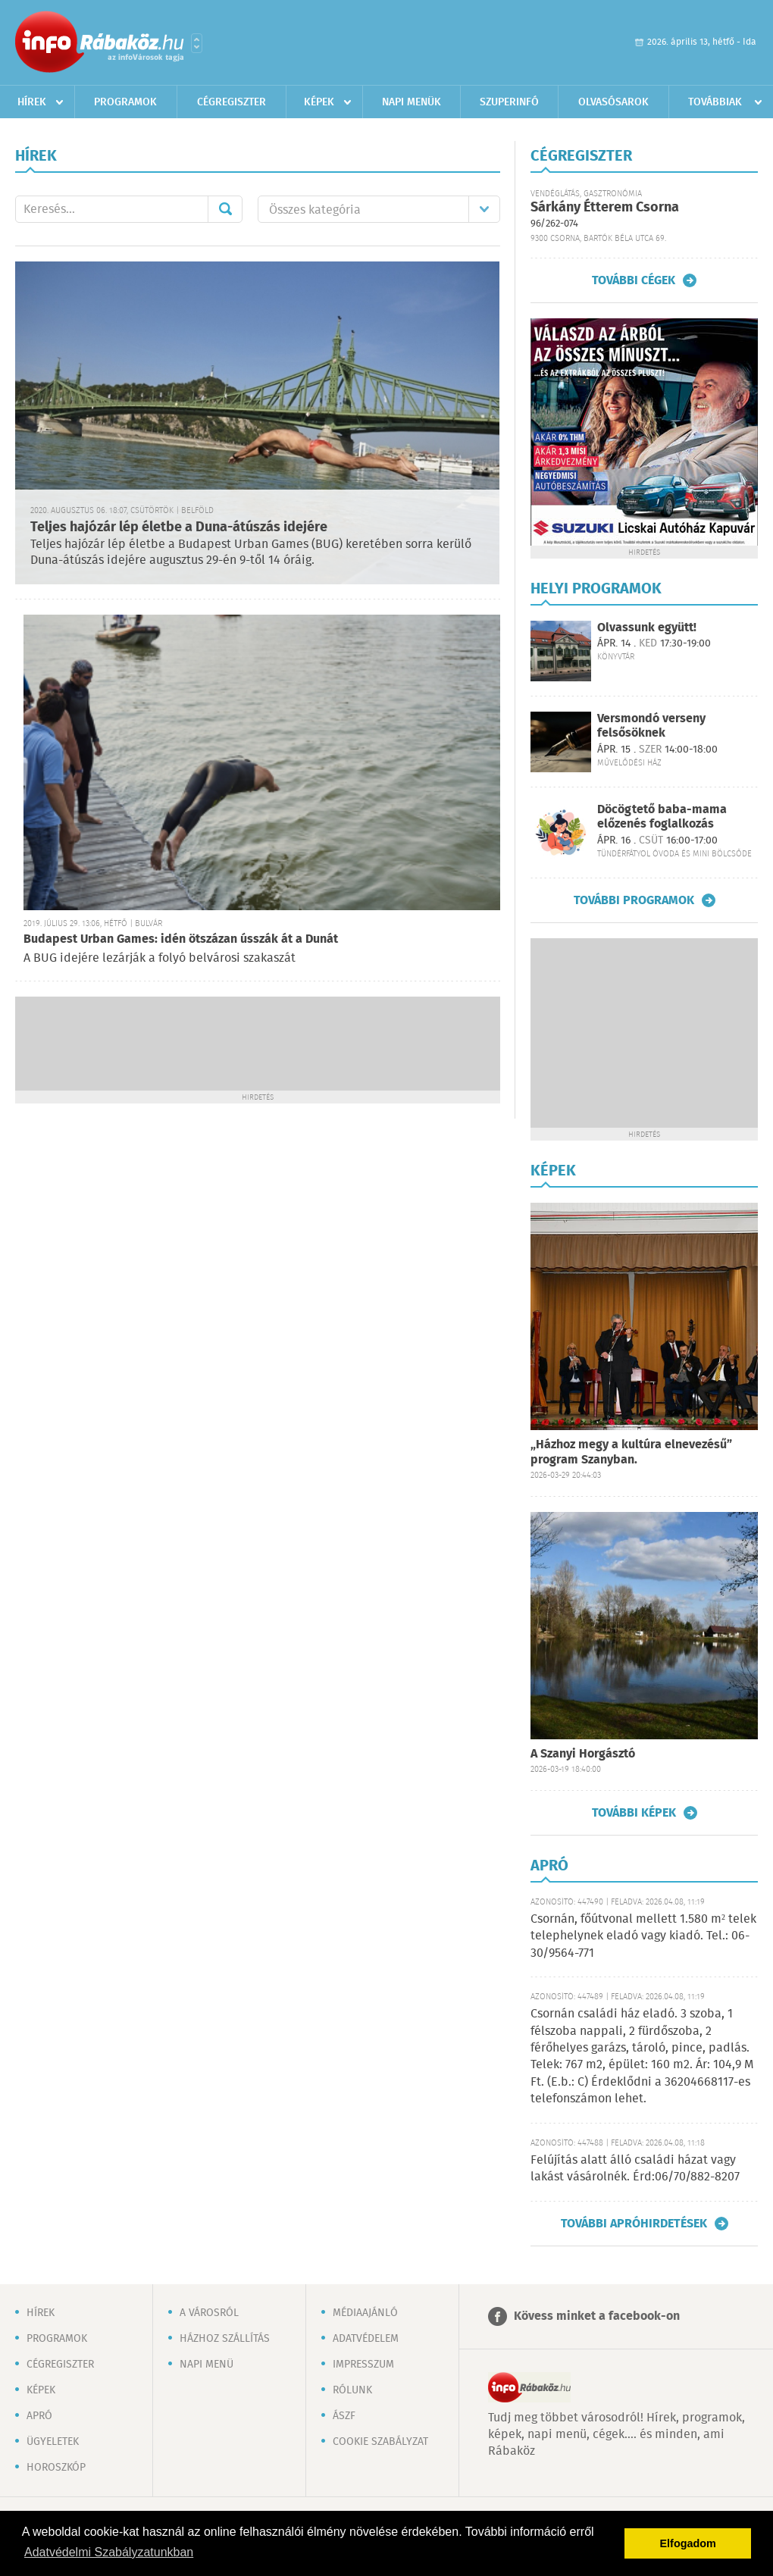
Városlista (196, 43)
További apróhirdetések (634, 2223)
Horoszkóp (56, 2467)
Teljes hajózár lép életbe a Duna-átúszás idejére (178, 527)
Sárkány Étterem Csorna (604, 207)
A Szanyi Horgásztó (582, 1754)
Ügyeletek (53, 2442)
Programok (125, 102)
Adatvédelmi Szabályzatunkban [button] (108, 2552)
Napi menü (206, 2364)
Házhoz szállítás (225, 2338)
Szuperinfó (509, 102)
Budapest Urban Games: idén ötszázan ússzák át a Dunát (180, 939)
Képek (319, 102)
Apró (39, 2416)
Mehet (225, 209)
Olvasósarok (613, 102)
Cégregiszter (231, 102)
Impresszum (363, 2364)
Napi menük (411, 102)
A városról (209, 2313)
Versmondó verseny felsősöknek (651, 726)
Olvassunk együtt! (646, 627)
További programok (634, 900)
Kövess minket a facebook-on (597, 2316)
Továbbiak (715, 102)
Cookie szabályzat (380, 2442)
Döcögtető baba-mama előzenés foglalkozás (662, 817)
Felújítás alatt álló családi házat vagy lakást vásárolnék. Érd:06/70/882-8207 (635, 2168)
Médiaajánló (365, 2313)
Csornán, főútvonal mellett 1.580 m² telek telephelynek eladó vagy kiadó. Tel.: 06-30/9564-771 (643, 1936)
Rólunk (352, 2390)
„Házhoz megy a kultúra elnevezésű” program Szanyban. (631, 1452)
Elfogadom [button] (688, 2543)
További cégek (633, 280)
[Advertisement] (257, 1042)
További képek (634, 1813)
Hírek (31, 102)
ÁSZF (344, 2416)
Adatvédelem (366, 2338)
